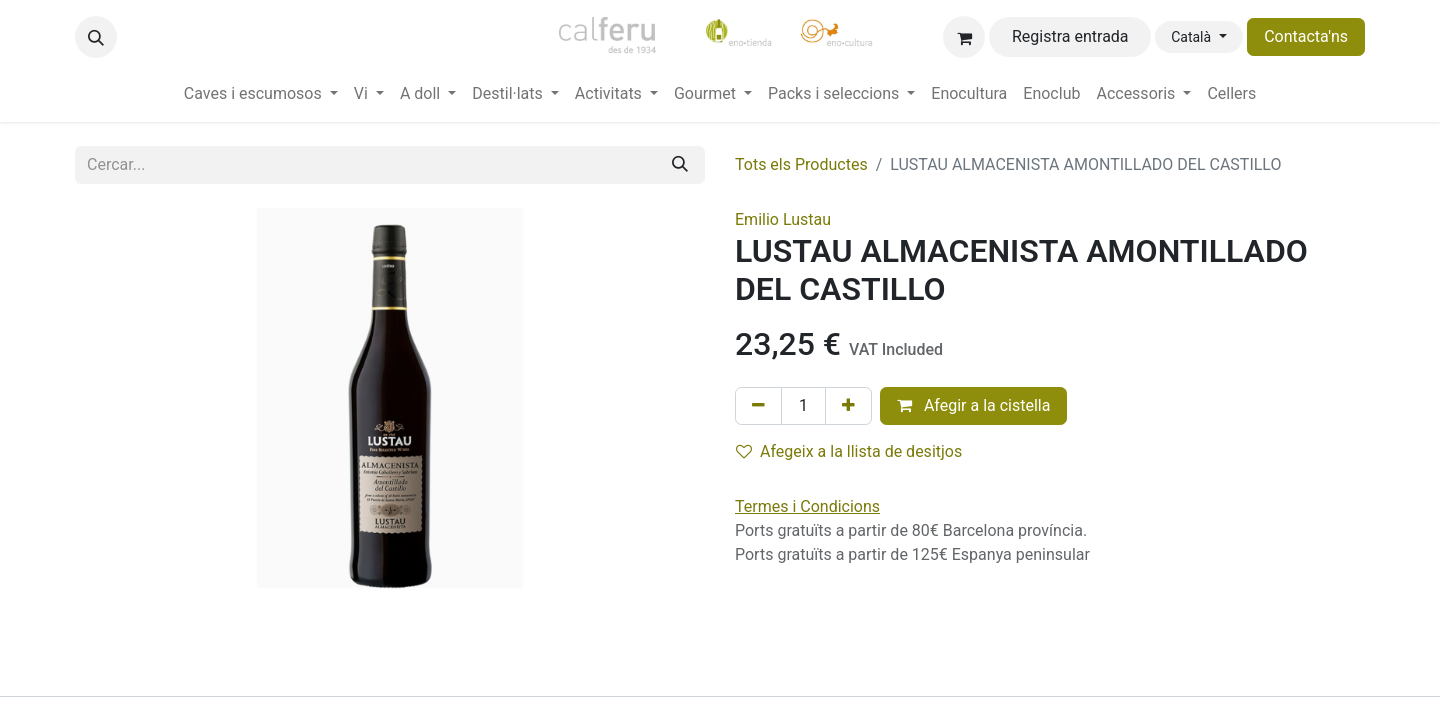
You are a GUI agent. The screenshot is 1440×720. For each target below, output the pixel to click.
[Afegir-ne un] (848, 406)
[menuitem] (261, 94)
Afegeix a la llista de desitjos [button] (849, 451)
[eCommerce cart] (964, 37)
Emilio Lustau (783, 219)
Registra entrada (1070, 36)
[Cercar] (680, 165)
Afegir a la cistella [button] (974, 405)
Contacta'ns (1306, 36)
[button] (96, 37)
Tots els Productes (801, 164)
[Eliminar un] (758, 406)
